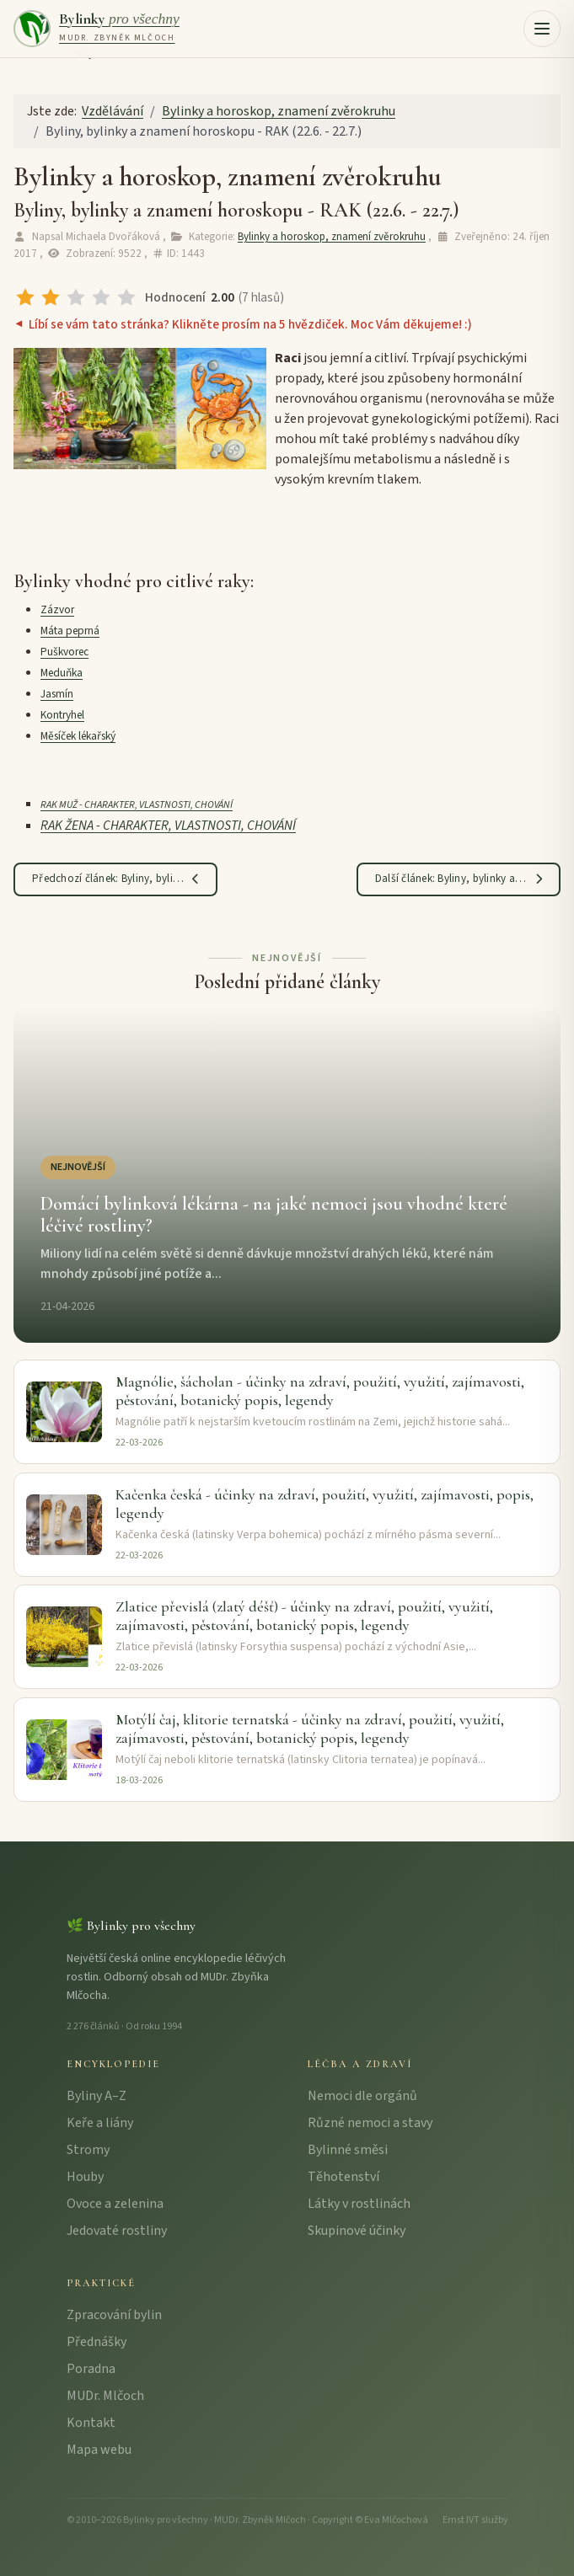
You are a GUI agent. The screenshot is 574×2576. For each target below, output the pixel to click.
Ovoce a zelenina (115, 2203)
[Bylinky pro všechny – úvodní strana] (96, 28)
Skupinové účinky (356, 2230)
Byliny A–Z (96, 2096)
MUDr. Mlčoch (105, 2395)
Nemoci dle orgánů (362, 2096)
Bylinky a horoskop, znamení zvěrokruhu (332, 236)
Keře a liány (100, 2123)
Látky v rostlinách (359, 2203)
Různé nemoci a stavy (370, 2123)
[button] (542, 28)
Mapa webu (99, 2449)
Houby (85, 2176)
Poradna (91, 2369)
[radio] (25, 297)
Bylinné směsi (348, 2149)
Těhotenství (343, 2176)
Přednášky (96, 2342)
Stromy (88, 2149)
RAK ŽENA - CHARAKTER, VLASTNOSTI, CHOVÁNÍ (168, 825)
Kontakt (91, 2422)
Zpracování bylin (114, 2315)
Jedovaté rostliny (117, 2230)
